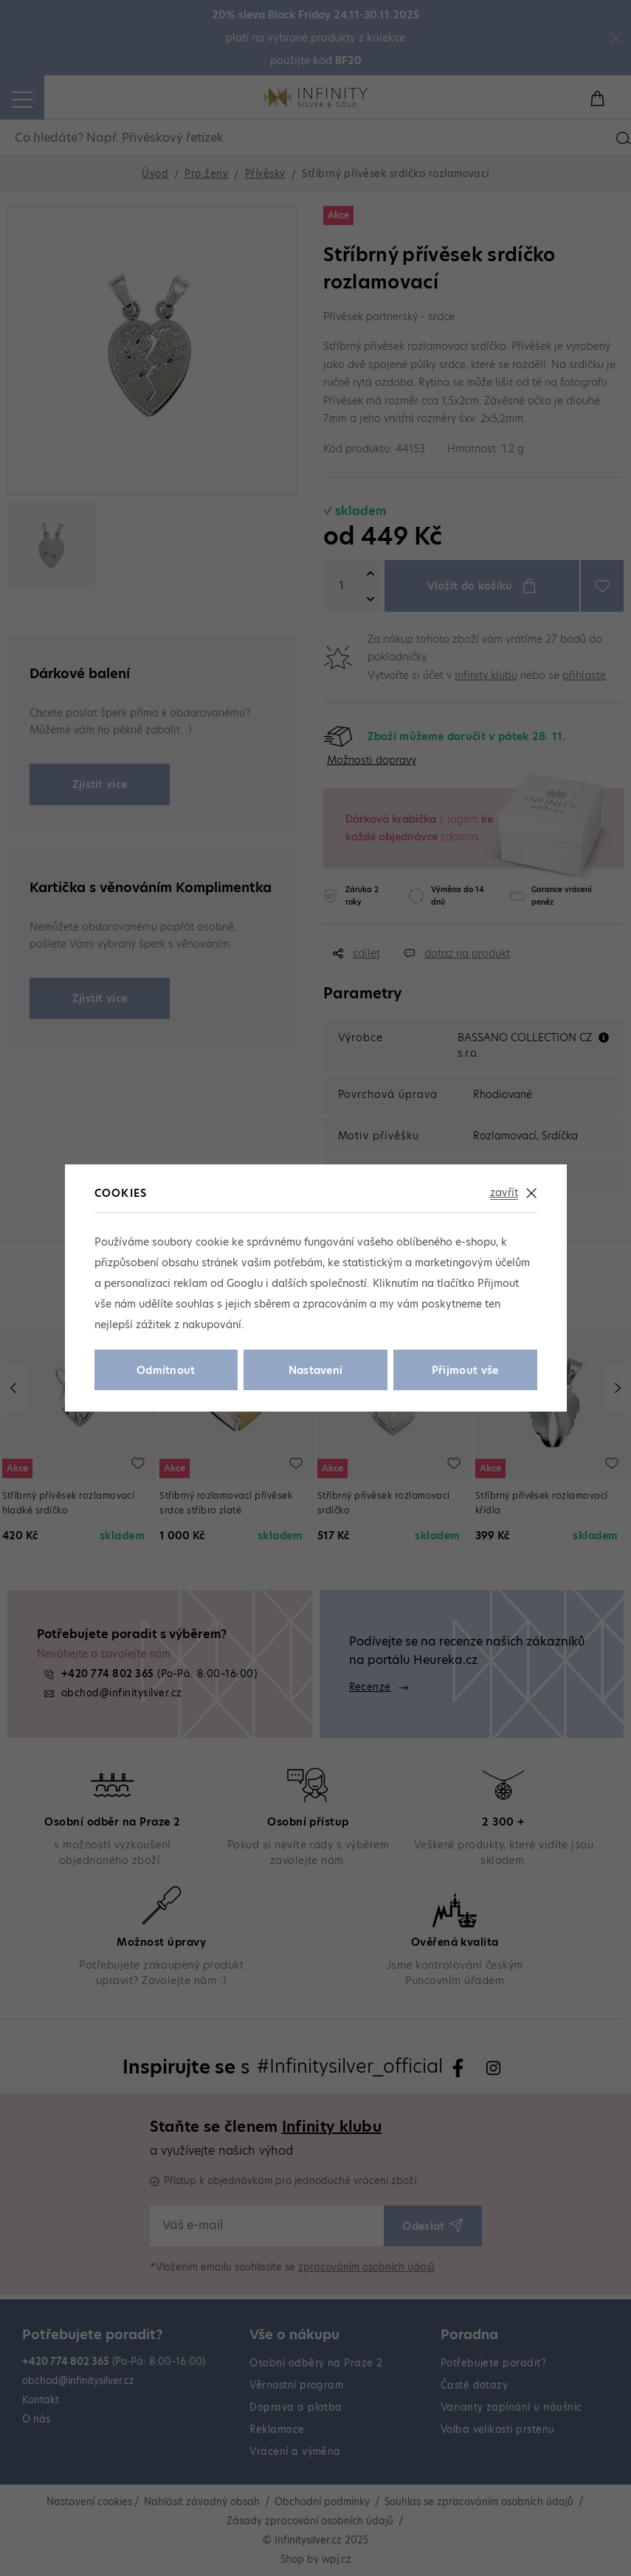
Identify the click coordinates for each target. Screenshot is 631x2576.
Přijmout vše (465, 1370)
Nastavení (316, 1370)
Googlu (245, 1283)
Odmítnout (166, 1370)
